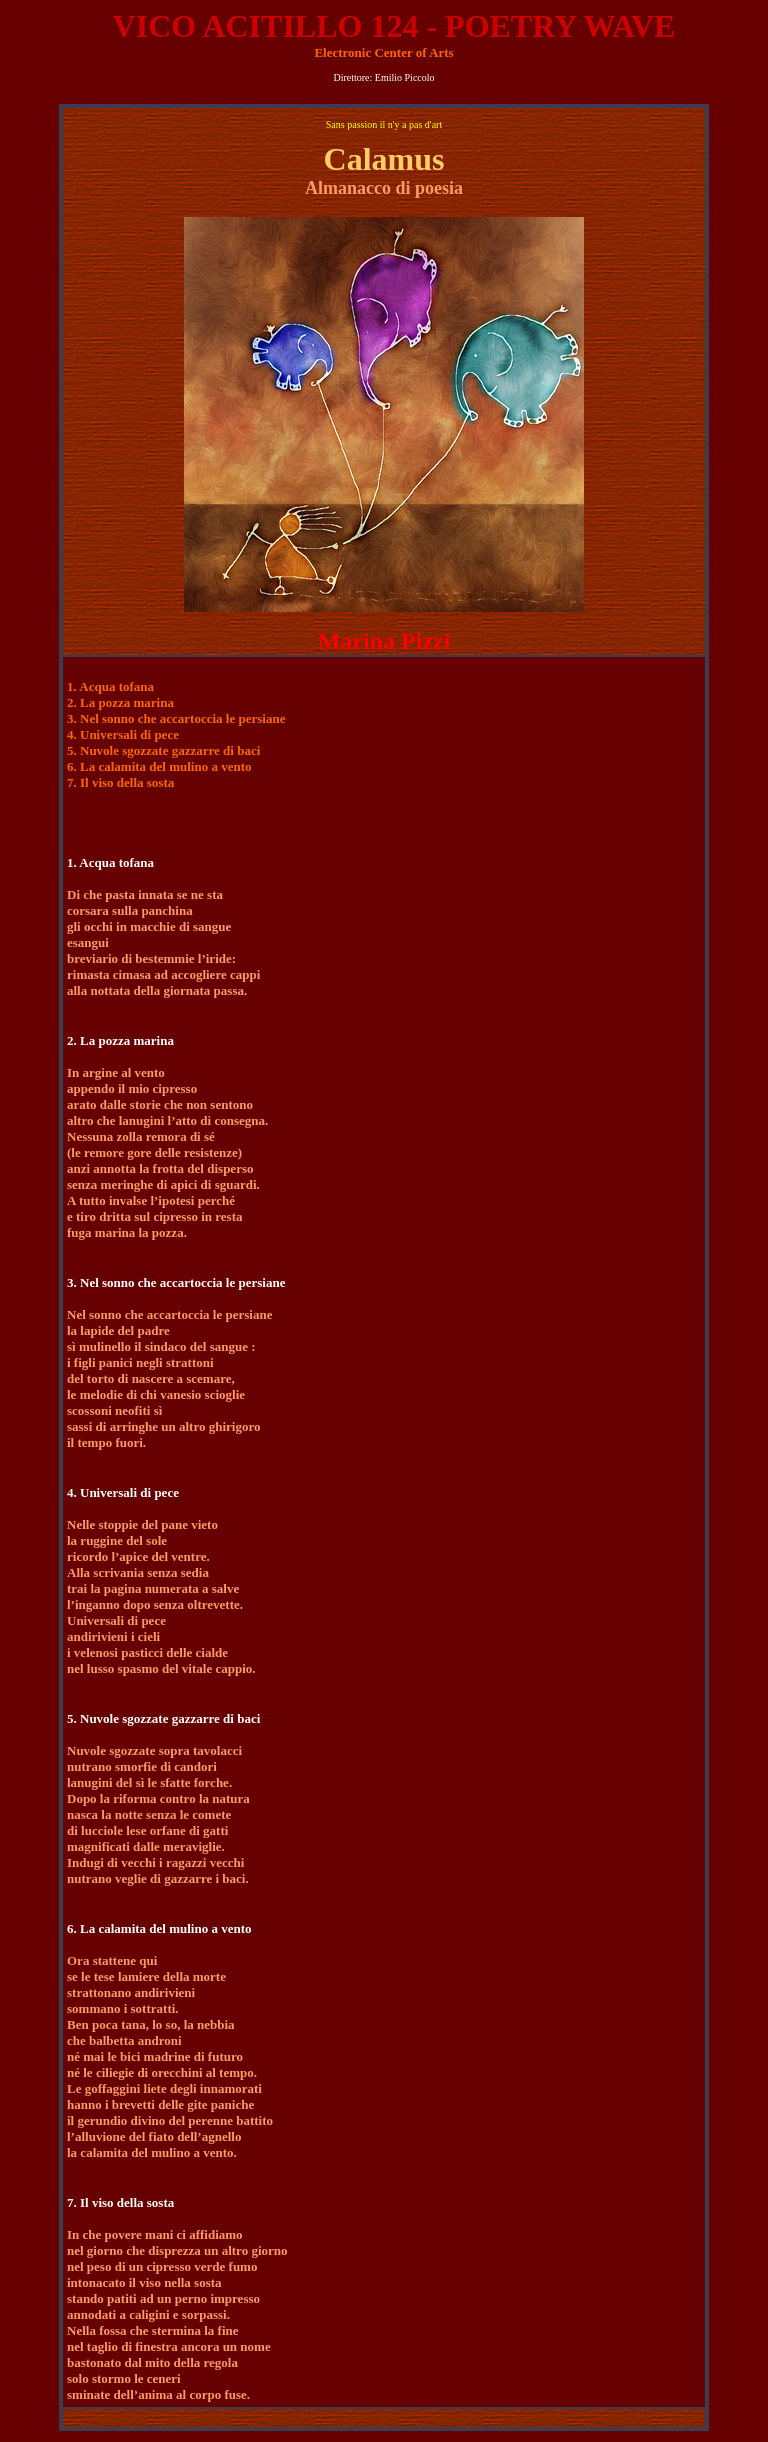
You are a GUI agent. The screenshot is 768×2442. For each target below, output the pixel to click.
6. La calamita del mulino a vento (159, 766)
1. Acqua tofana (110, 686)
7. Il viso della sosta (120, 782)
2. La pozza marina (120, 702)
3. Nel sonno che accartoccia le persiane (176, 718)
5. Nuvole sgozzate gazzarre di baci (163, 750)
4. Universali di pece (123, 734)
